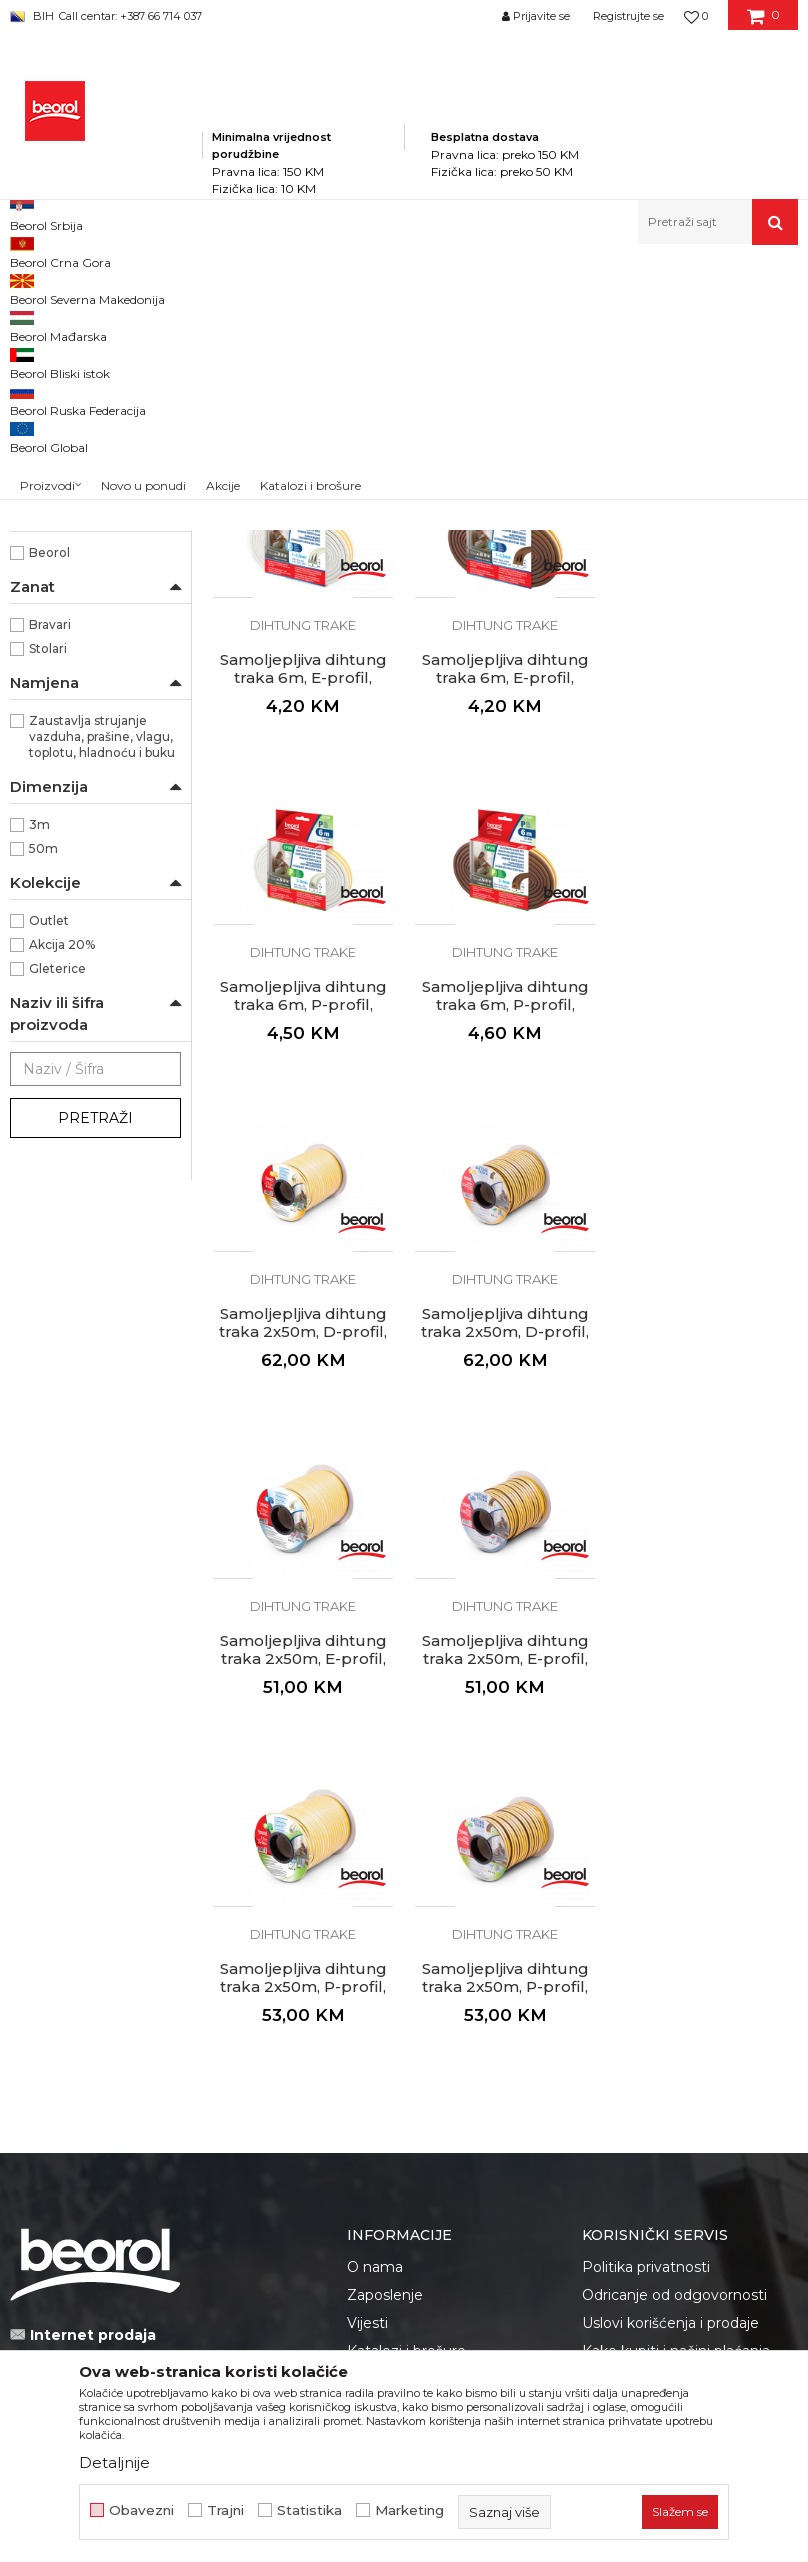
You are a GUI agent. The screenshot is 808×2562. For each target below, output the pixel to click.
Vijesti (367, 1942)
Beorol (49, 827)
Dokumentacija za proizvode (447, 1998)
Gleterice (57, 1243)
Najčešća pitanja (638, 2076)
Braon (47, 611)
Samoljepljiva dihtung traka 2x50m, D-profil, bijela (303, 1279)
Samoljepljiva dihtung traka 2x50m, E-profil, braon (303, 1606)
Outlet (49, 1195)
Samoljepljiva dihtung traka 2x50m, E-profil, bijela (707, 1279)
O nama (375, 1886)
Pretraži (95, 1393)
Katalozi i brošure (406, 1970)
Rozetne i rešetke (74, 486)
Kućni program (295, 287)
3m (39, 1099)
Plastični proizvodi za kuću (90, 427)
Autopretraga (460, 320)
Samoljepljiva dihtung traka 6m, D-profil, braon (505, 625)
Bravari (50, 899)
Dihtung (54, 683)
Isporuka (612, 1998)
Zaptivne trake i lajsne (85, 392)
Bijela (45, 587)
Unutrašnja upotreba (90, 755)
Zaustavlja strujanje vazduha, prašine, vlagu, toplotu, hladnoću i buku (102, 1011)
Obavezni (141, 2510)
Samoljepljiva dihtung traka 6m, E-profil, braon (303, 952)
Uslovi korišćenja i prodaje (670, 1942)
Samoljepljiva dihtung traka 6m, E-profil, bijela (707, 625)
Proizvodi (208, 287)
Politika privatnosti (646, 1886)
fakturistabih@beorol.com (167, 2097)
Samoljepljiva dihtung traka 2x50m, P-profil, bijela (505, 1606)
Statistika (309, 2510)
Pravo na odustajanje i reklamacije (658, 2037)
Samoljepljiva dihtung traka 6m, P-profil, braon (707, 952)
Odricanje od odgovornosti (674, 1914)
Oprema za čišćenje (80, 462)
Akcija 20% (62, 1219)
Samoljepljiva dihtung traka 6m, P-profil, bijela (505, 952)
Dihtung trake (64, 368)
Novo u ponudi (143, 226)
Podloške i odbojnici (82, 510)
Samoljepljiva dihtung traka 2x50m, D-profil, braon (505, 1279)
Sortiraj (552, 320)
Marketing (409, 2510)
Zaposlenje (385, 1914)
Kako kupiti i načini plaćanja (676, 1970)
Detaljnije (114, 2462)
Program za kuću (406, 287)
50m (43, 1123)
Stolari (48, 923)
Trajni (225, 2510)
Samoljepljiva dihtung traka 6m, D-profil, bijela (303, 625)
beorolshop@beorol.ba (159, 1976)
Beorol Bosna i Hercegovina (88, 287)
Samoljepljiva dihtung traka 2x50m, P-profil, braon (707, 1606)
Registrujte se (628, 16)
